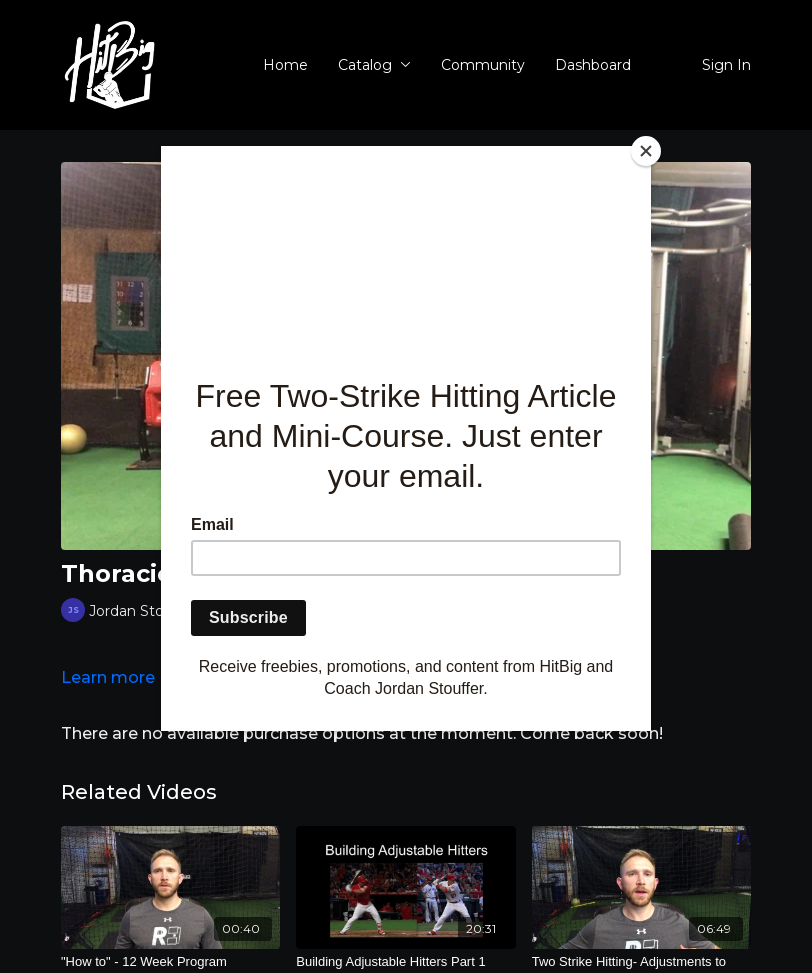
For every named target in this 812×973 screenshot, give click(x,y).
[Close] (646, 151)
